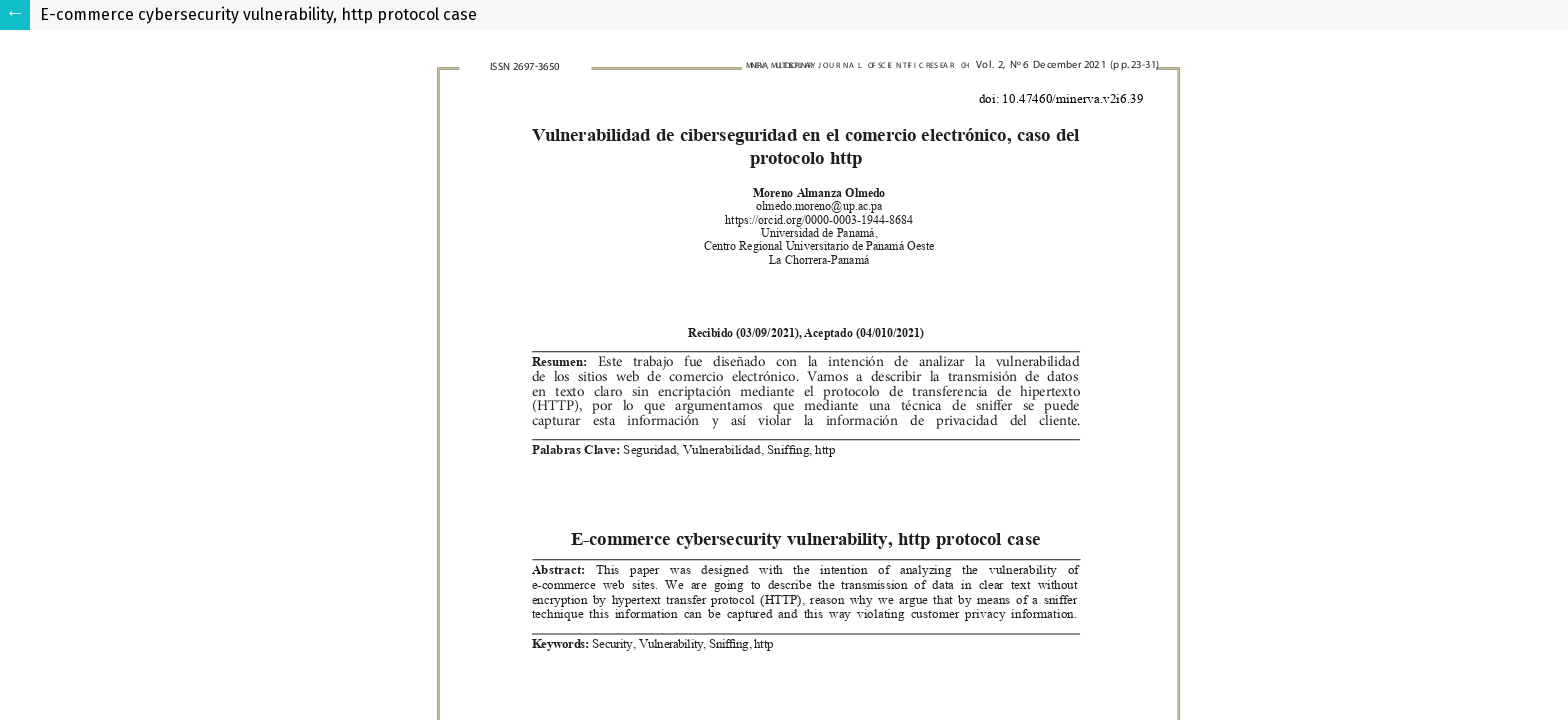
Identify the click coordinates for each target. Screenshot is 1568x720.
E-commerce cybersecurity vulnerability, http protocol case (258, 14)
